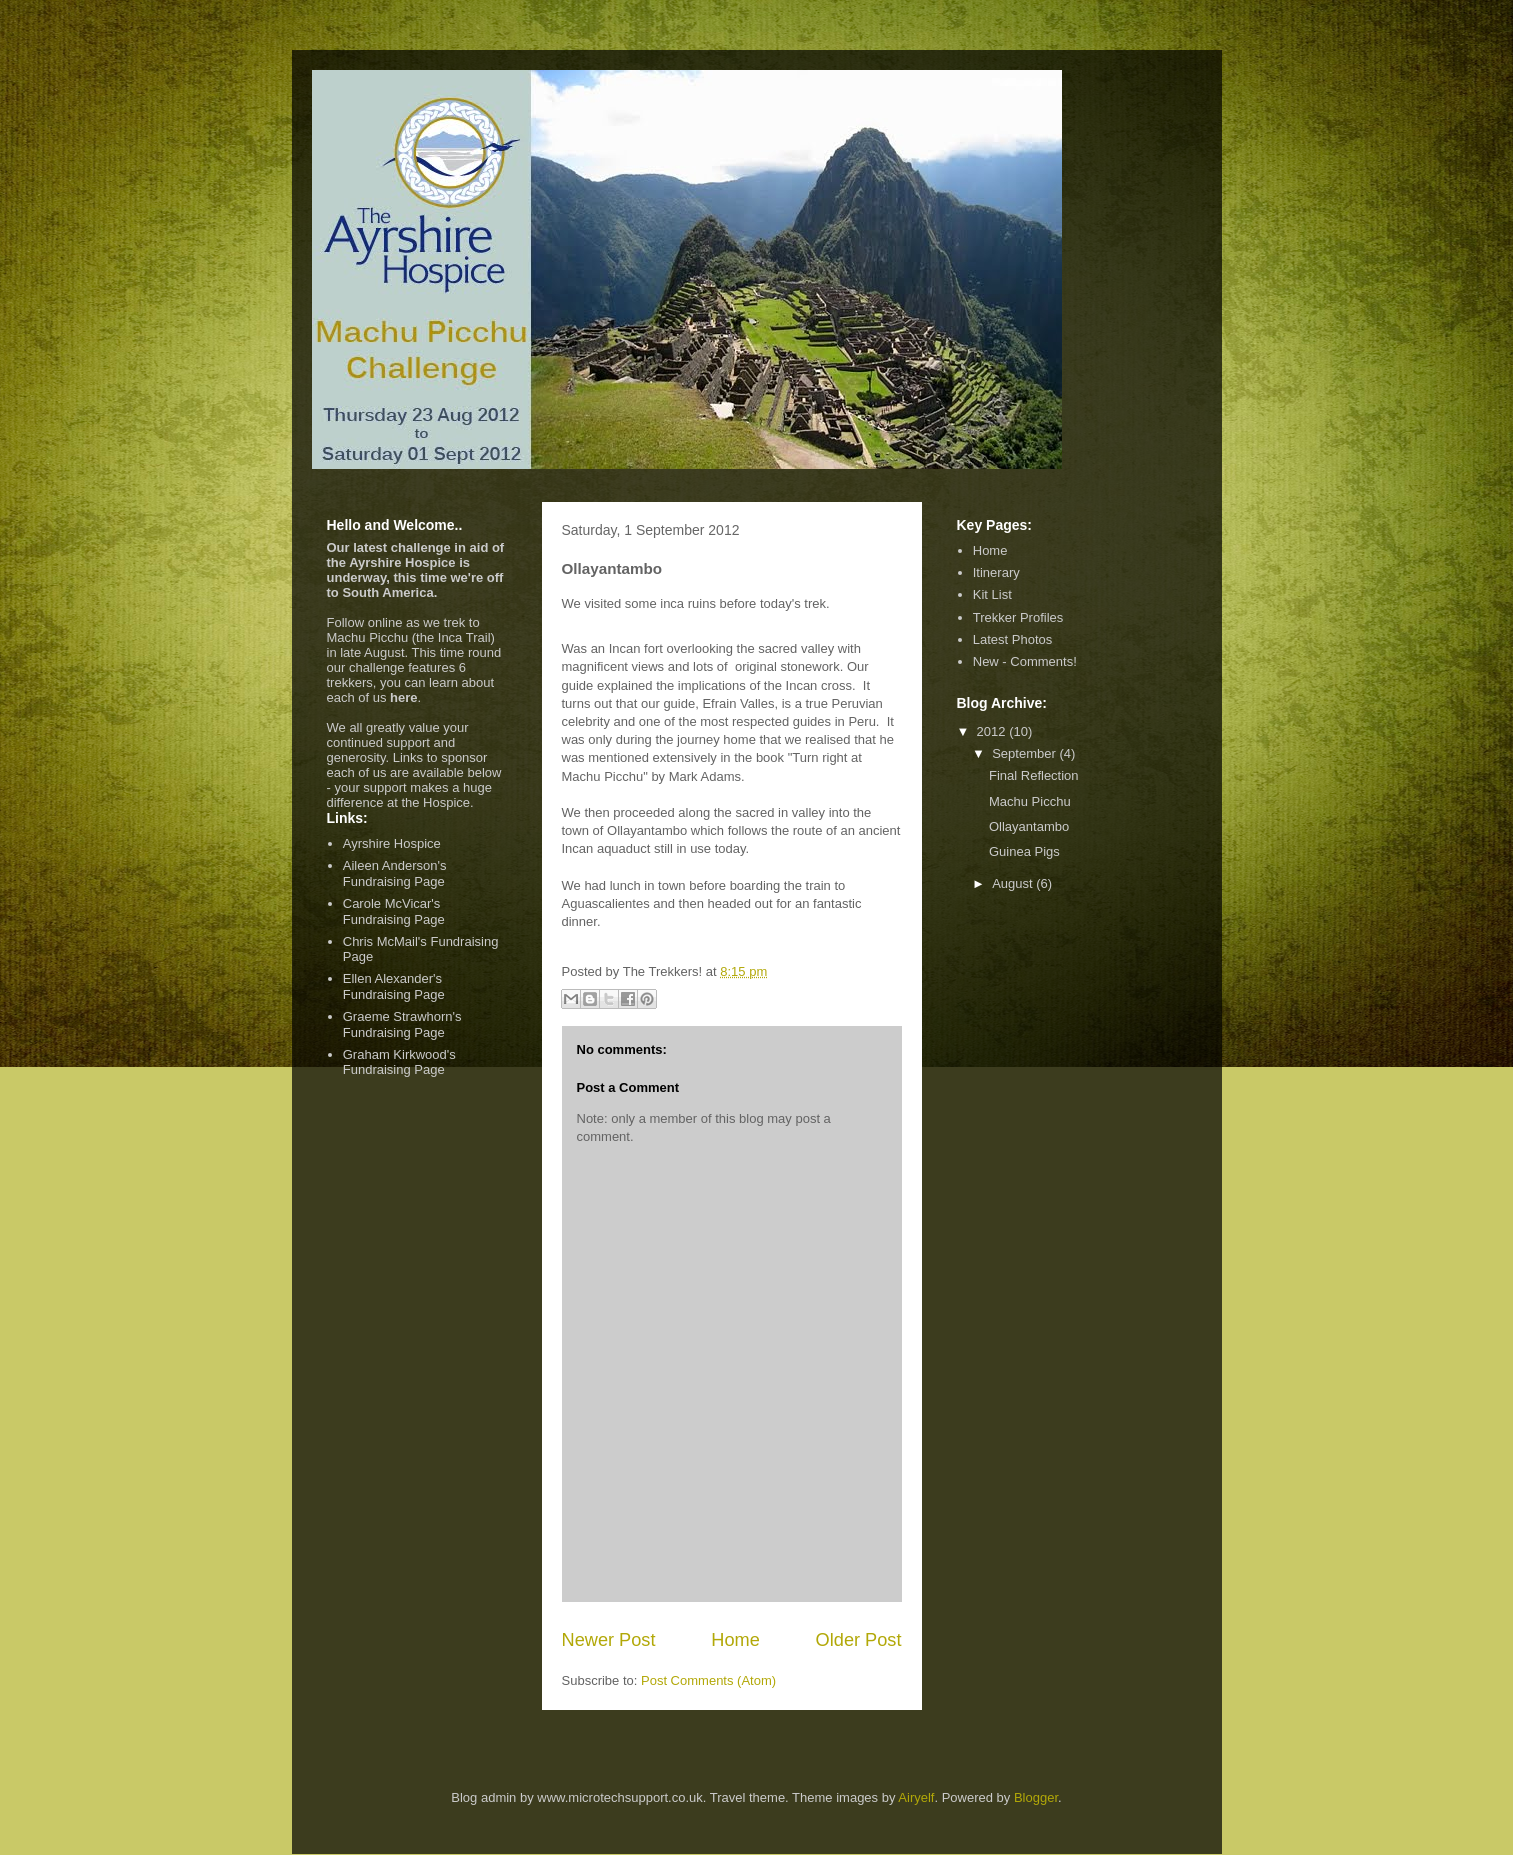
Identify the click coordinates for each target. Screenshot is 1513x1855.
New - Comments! (1025, 661)
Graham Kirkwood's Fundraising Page (399, 1062)
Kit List (992, 594)
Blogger (1036, 1797)
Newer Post (609, 1640)
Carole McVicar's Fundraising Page (394, 911)
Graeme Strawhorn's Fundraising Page (402, 1024)
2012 (993, 731)
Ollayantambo (1029, 826)
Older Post (859, 1640)
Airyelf (916, 1797)
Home (735, 1640)
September (1025, 753)
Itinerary (996, 572)
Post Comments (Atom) (708, 1680)
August (1014, 883)
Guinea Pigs (1024, 851)
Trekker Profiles (1018, 617)
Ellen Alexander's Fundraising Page (394, 986)
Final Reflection (1034, 775)
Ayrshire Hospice (392, 843)
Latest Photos (1013, 639)
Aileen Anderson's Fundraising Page (395, 873)
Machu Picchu (1030, 801)
